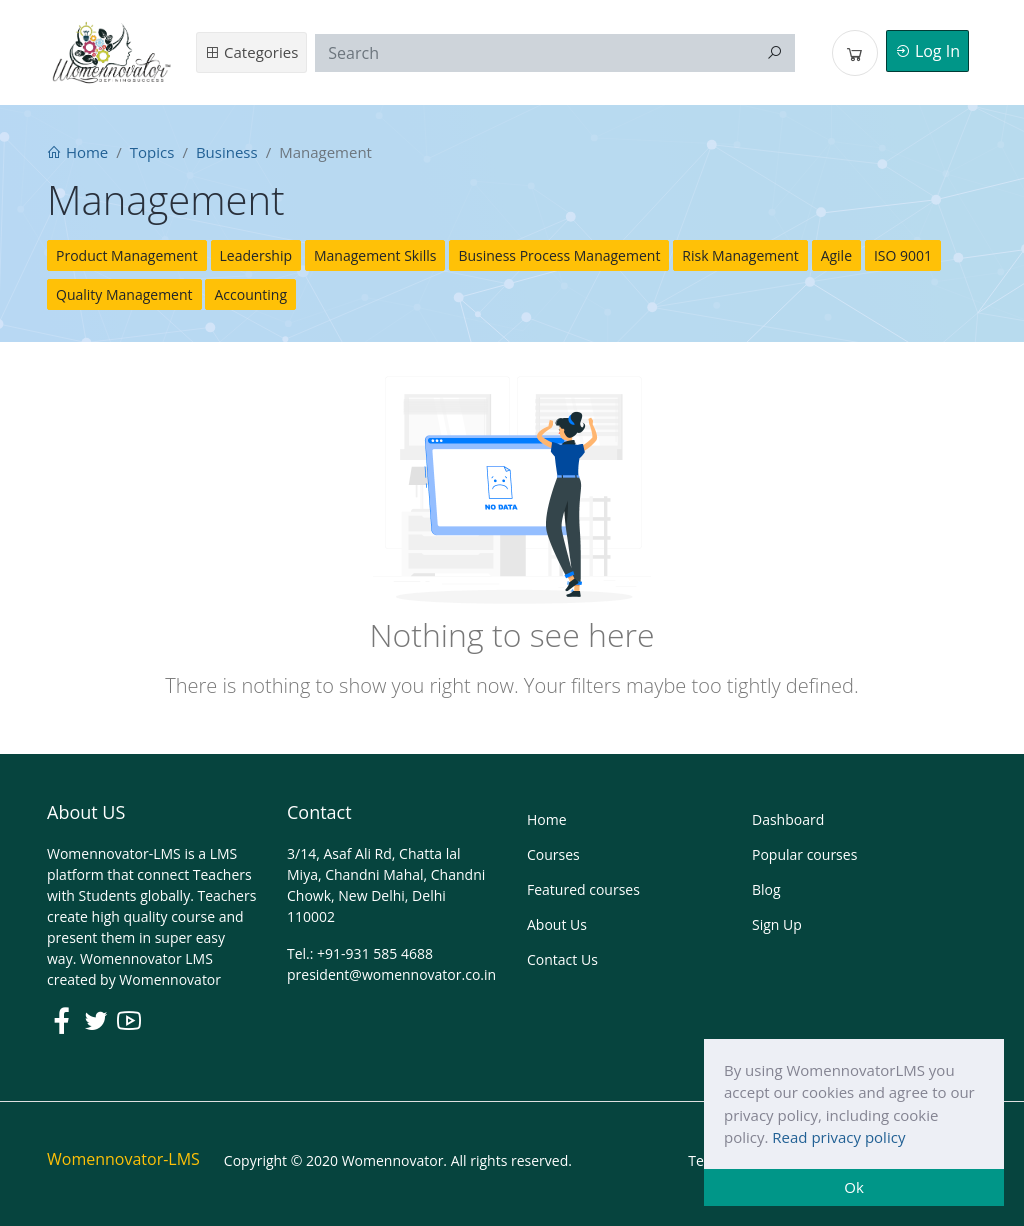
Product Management (127, 255)
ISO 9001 (903, 255)
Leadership (256, 255)
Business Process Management (559, 255)
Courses (553, 854)
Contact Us (562, 959)
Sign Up (777, 924)
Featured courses (583, 889)
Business (227, 152)
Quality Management (124, 294)
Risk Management (740, 255)
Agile (836, 255)
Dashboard (788, 819)
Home (77, 152)
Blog (766, 889)
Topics (152, 152)
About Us (557, 924)
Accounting (250, 294)
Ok (854, 1187)
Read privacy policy (838, 1137)
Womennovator (170, 979)
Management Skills (375, 255)
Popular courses (804, 854)
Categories (251, 52)
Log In (927, 51)
